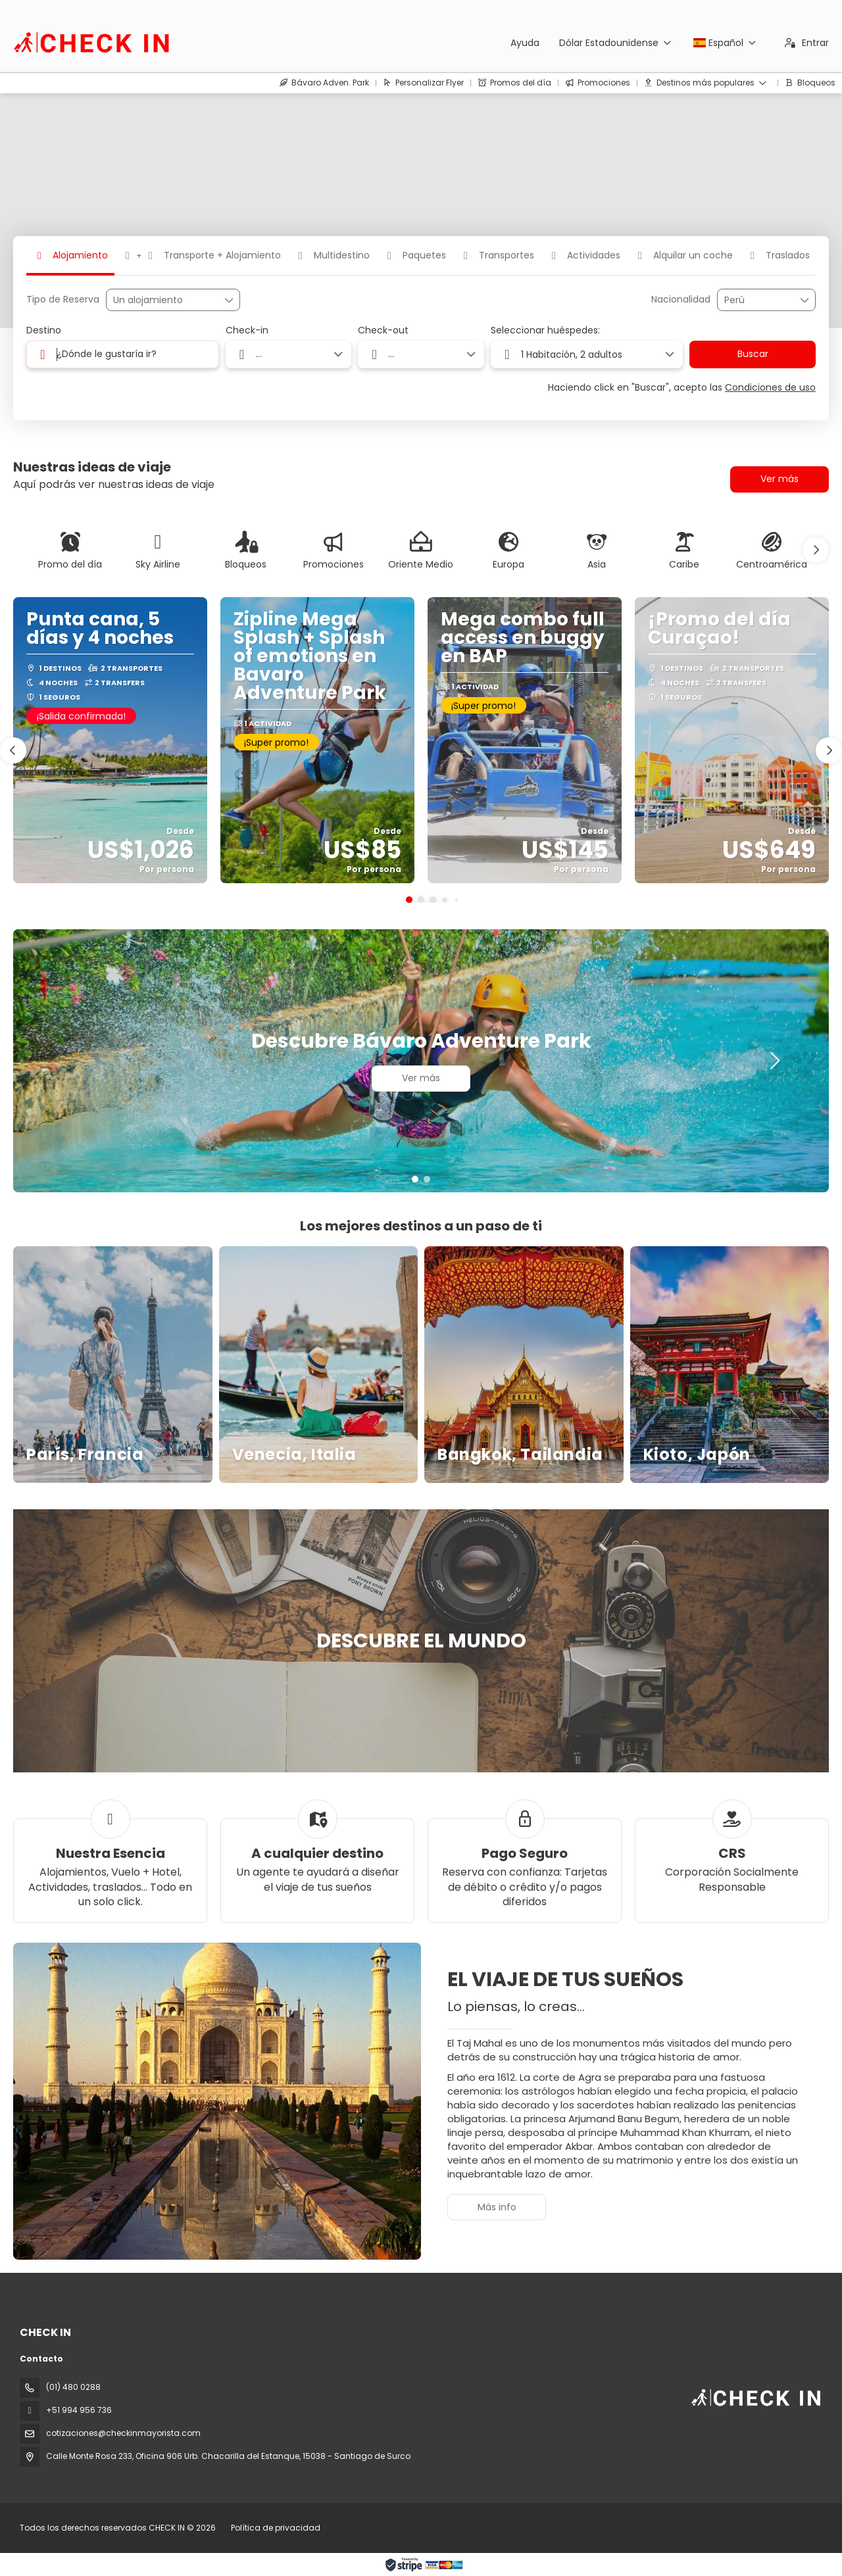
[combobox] (757, 300)
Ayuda (524, 42)
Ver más (779, 478)
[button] (816, 550)
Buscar (752, 353)
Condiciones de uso (770, 387)
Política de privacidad (275, 2527)
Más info (497, 2207)
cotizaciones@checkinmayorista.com (123, 2433)
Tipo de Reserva (62, 299)
